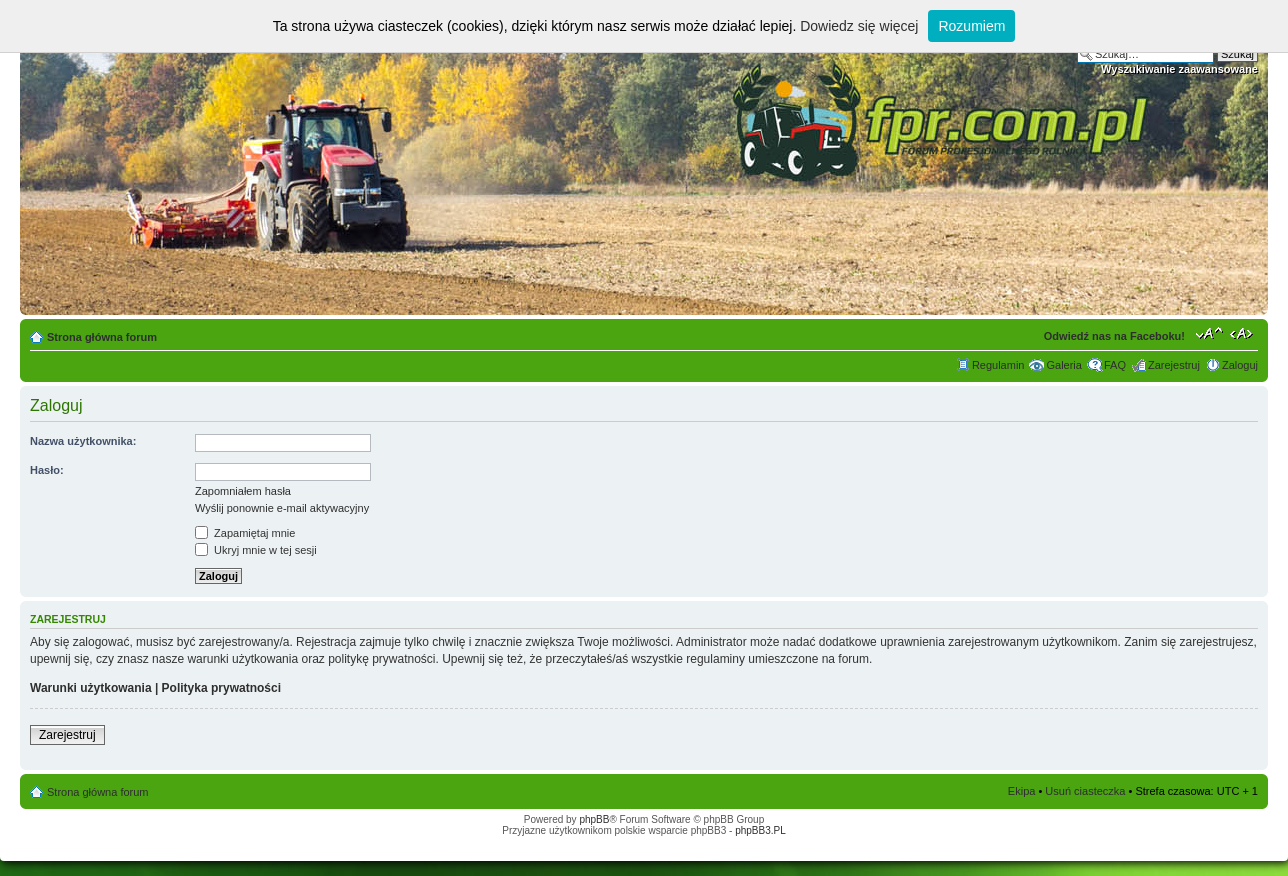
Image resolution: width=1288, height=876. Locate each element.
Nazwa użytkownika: (83, 441)
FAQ (1115, 365)
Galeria (1063, 365)
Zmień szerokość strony (1243, 333)
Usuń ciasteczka (1085, 791)
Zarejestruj (1174, 365)
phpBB (594, 819)
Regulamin (998, 365)
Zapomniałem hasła (243, 491)
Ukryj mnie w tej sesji (256, 550)
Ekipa (1022, 791)
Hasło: (47, 470)
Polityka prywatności (221, 688)
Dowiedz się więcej (859, 26)
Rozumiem (971, 26)
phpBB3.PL (760, 830)
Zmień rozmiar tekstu (1209, 333)
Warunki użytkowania (91, 688)
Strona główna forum (102, 337)
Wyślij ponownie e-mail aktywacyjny (282, 508)
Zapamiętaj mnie (245, 533)
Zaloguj (1240, 365)
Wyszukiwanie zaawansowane (1179, 69)
